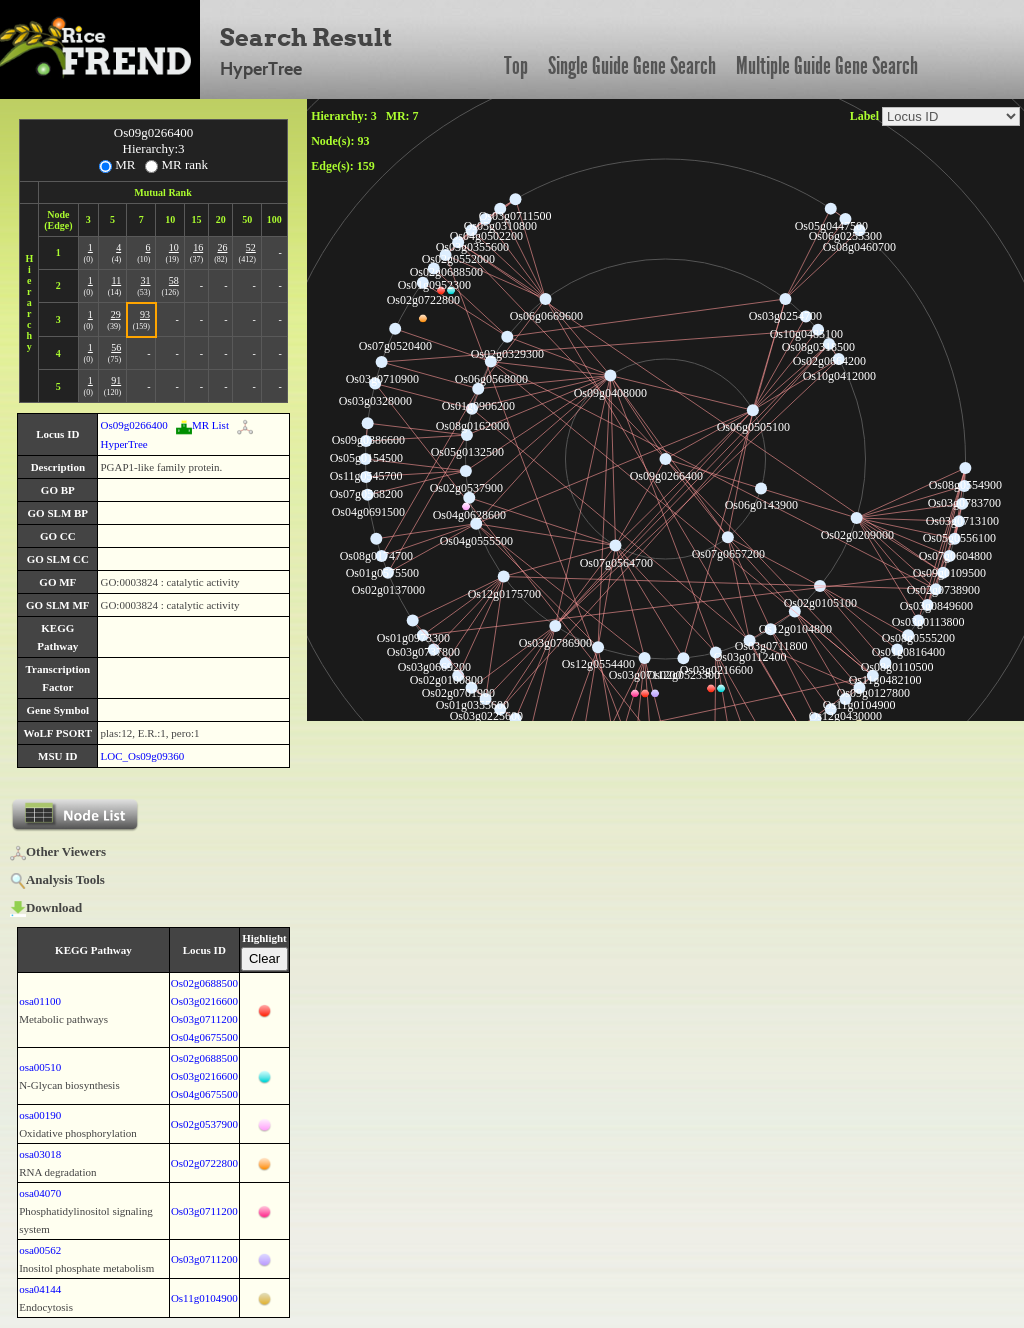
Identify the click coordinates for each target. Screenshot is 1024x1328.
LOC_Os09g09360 (142, 756)
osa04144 (40, 1289)
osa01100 (40, 1001)
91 (116, 380)
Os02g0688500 (204, 983)
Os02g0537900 (204, 1124)
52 (251, 247)
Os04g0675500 (204, 1037)
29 (116, 314)
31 (145, 280)
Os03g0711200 (204, 1019)
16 (198, 247)
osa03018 (40, 1154)
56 (116, 347)
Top (516, 66)
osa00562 (40, 1250)
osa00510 (40, 1067)
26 (222, 247)
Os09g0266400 (133, 425)
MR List (202, 425)
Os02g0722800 (204, 1163)
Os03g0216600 (204, 1001)
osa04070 (40, 1193)
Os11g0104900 (204, 1298)
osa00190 (40, 1115)
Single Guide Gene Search (632, 66)
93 (145, 314)
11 (117, 280)
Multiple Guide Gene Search (827, 66)
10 (174, 247)
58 (174, 280)
